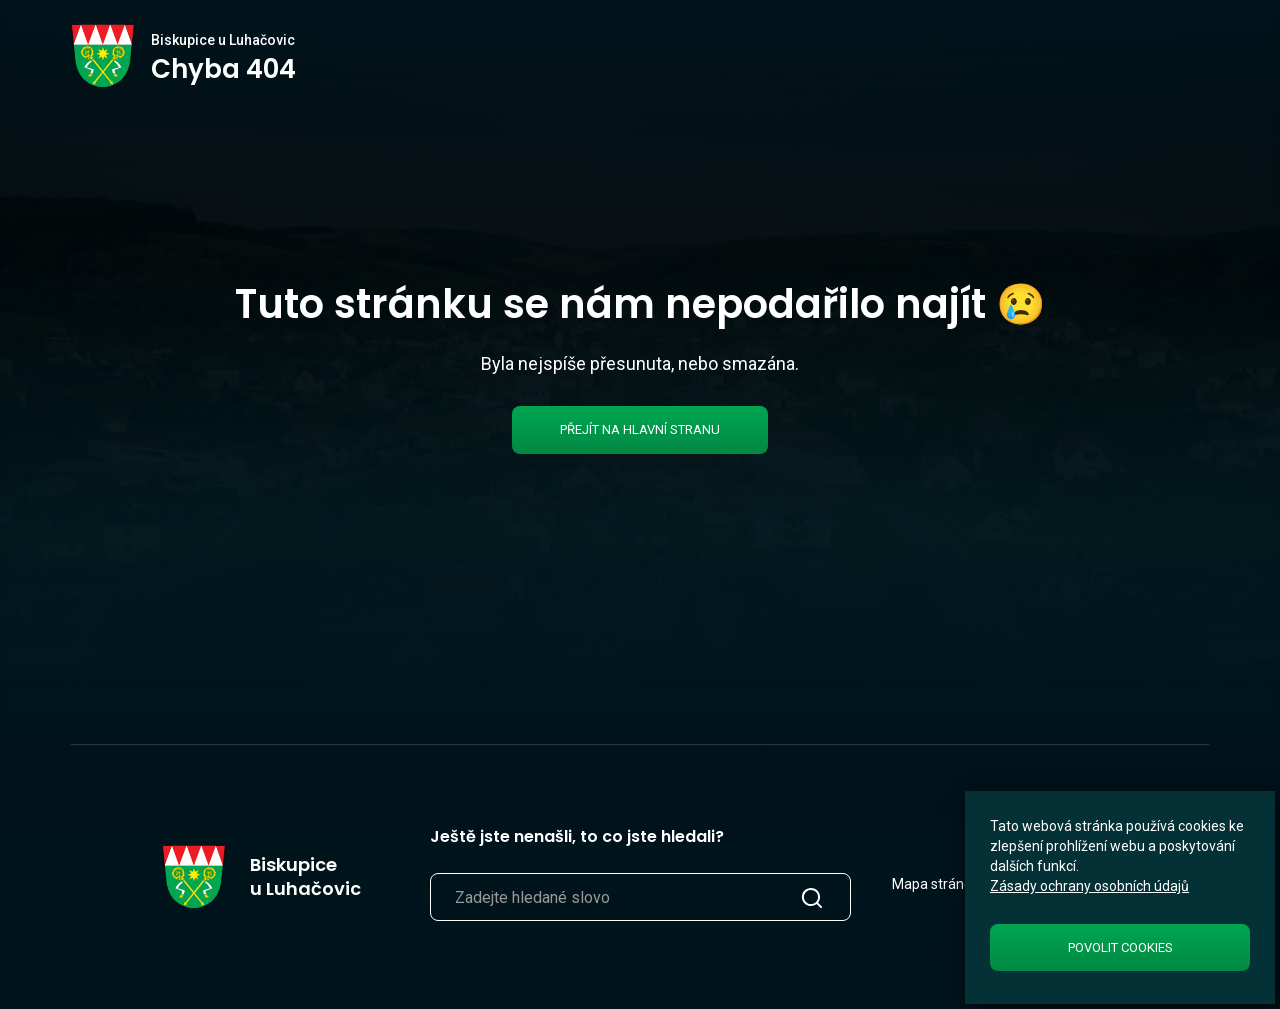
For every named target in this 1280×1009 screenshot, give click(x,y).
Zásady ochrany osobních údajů (1089, 886)
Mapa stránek (935, 884)
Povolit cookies (1120, 947)
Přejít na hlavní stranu (640, 429)
